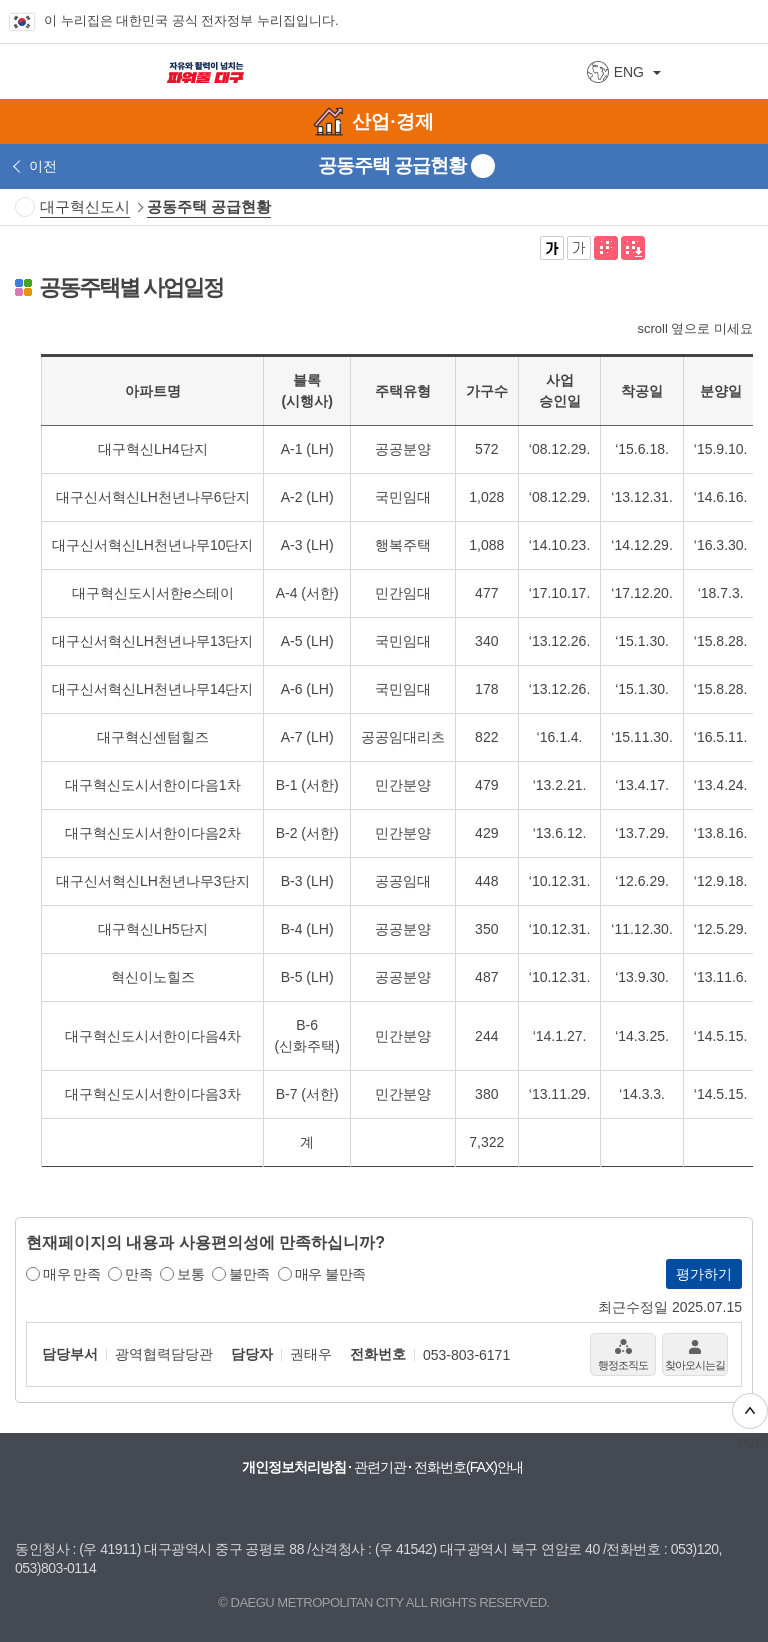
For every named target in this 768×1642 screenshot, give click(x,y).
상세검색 (696, 72)
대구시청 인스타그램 (376, 1508)
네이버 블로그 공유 (741, 248)
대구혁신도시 (85, 206)
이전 (43, 166)
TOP (750, 1422)
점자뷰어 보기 (606, 248)
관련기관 (380, 1467)
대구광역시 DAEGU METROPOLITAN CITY (82, 70)
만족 (138, 1274)
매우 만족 (71, 1274)
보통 (190, 1274)
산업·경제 (392, 121)
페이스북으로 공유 (660, 248)
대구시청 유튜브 (256, 1508)
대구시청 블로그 (296, 1508)
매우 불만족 (330, 1274)
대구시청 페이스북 (336, 1508)
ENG (629, 72)
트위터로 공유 (687, 248)
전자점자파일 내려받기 (633, 248)
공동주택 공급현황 (209, 206)
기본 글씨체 (579, 248)
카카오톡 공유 (714, 248)
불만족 (249, 1274)
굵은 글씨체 (552, 248)
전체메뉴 (743, 71)
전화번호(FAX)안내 (468, 1467)
